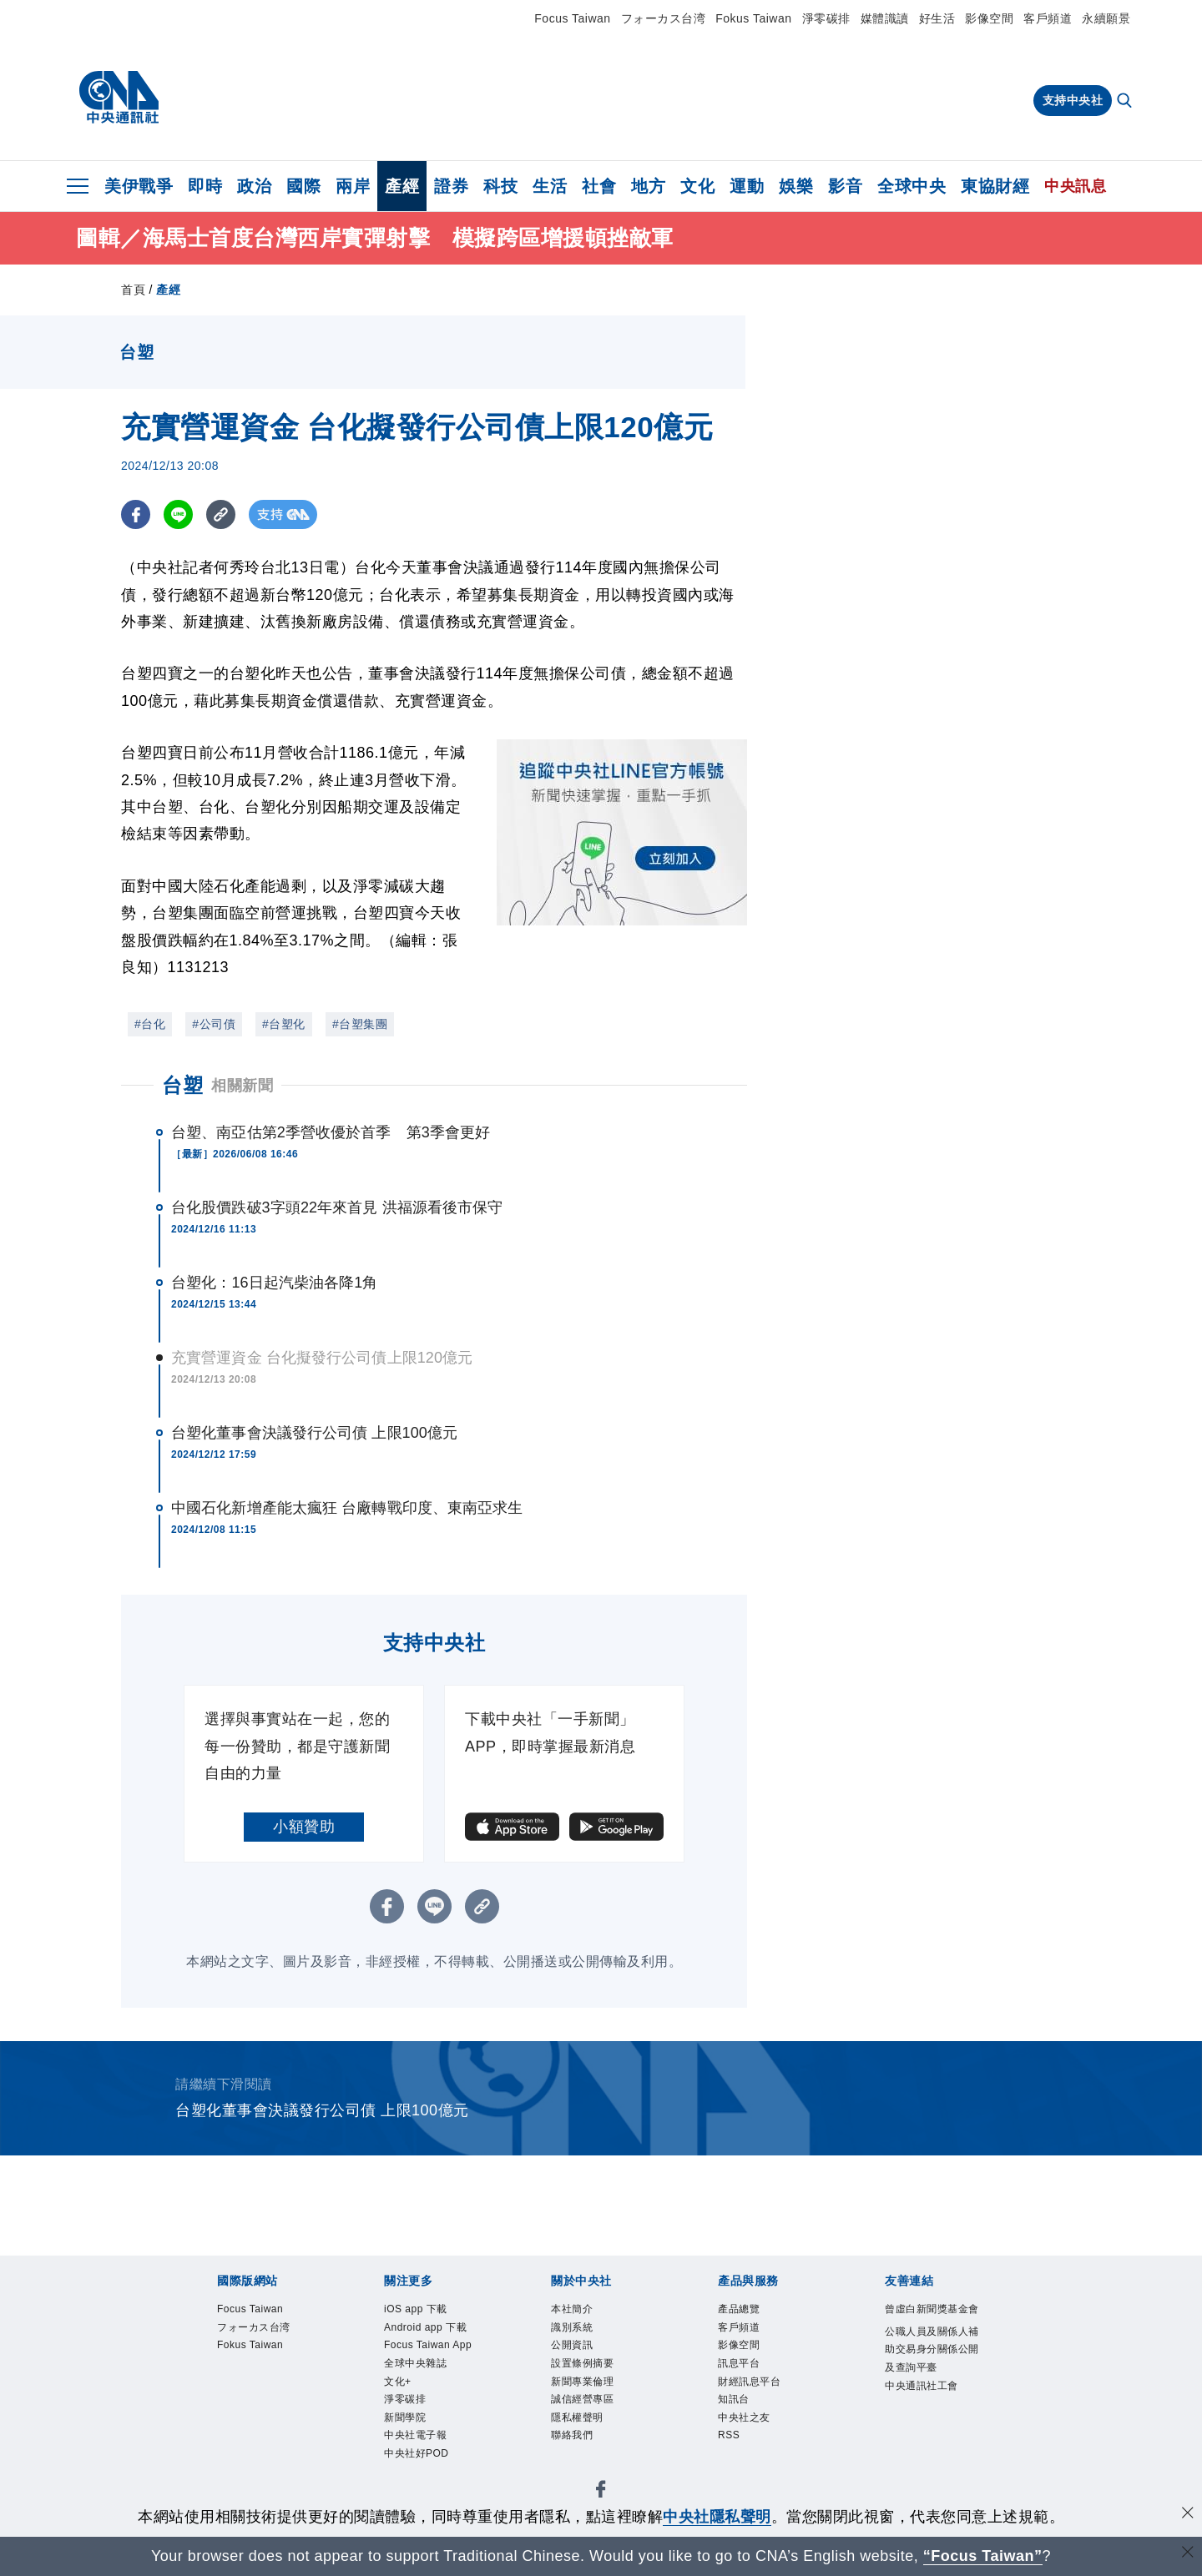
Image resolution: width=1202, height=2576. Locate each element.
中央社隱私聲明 (717, 2516)
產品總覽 (739, 2309)
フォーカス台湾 (663, 18)
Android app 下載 (425, 2327)
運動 (747, 186)
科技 (500, 186)
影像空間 (989, 18)
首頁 (133, 289)
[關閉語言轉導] (1188, 2554)
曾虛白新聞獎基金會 (932, 2309)
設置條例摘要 (582, 2363)
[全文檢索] (1126, 102)
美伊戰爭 (138, 186)
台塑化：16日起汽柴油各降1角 (274, 1282)
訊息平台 (739, 2363)
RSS (729, 2436)
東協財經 (995, 186)
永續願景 (1106, 18)
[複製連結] (220, 514)
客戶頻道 (1047, 18)
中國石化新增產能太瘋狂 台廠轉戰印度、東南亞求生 (347, 1508)
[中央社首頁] (119, 97)
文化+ (398, 2381)
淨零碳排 (826, 18)
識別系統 (572, 2327)
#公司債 (213, 1024)
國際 (303, 186)
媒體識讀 (885, 18)
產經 (402, 186)
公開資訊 (572, 2346)
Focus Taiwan (572, 18)
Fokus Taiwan (753, 18)
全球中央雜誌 (415, 2363)
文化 (697, 186)
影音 (845, 186)
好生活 (937, 18)
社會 (599, 186)
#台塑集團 (359, 1024)
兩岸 (353, 186)
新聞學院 (405, 2418)
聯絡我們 (572, 2436)
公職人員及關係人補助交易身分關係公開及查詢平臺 (932, 2350)
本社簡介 (572, 2309)
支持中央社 (1073, 100)
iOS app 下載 (415, 2309)
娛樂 (796, 186)
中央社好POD (416, 2454)
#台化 (149, 1024)
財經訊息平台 (749, 2381)
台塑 (182, 1085)
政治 (254, 186)
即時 (205, 186)
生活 (550, 186)
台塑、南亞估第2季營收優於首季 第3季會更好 (330, 1132)
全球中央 (911, 186)
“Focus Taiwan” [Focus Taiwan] (983, 2556)
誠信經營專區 (582, 2400)
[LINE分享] (178, 514)
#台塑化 (284, 1024)
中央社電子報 (415, 2436)
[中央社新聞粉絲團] (601, 2493)
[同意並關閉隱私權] (1188, 2514)
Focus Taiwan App (428, 2346)
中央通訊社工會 (921, 2386)
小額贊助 (304, 1826)
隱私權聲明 (577, 2418)
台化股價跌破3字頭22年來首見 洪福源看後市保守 (337, 1207)
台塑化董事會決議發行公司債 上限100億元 (314, 1432)
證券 (451, 186)
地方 (648, 186)
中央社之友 (744, 2418)
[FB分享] (135, 514)
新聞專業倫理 (582, 2381)
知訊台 (734, 2400)
